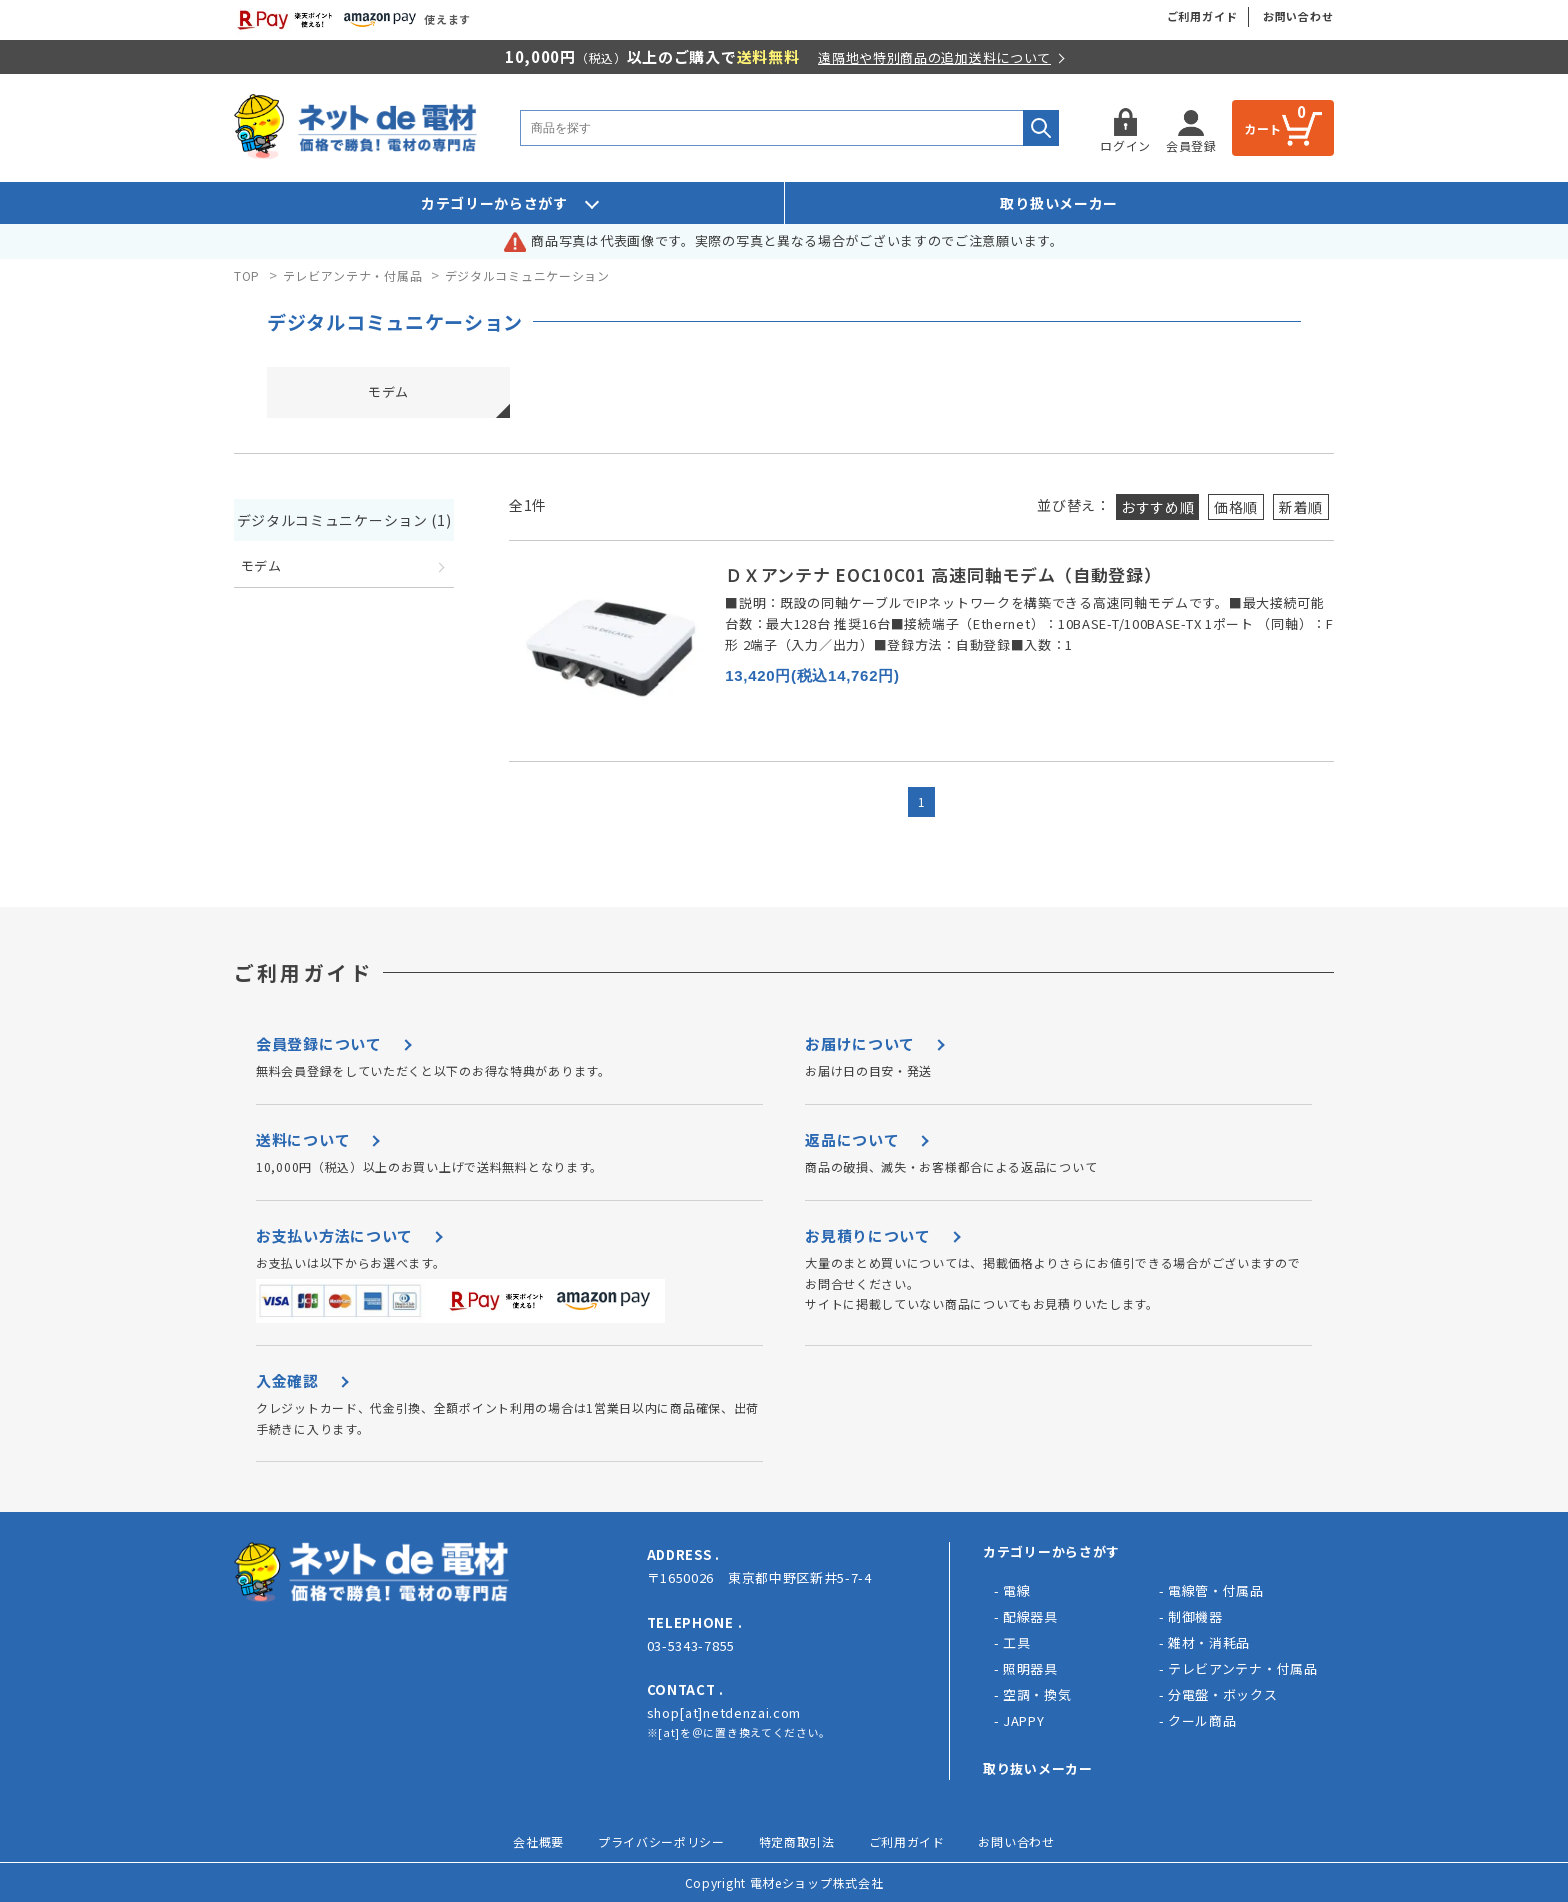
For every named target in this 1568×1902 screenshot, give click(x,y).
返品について (852, 1139)
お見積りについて (868, 1235)
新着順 (1301, 507)
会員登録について (319, 1043)
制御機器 (1195, 1616)
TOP (247, 275)
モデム (388, 391)
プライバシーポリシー (661, 1841)
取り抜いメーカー (1038, 1768)
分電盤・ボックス (1223, 1694)
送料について (303, 1139)
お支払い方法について (334, 1235)
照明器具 (1030, 1668)
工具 (1016, 1642)
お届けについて (860, 1043)
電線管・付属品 (1216, 1590)
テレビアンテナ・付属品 (353, 275)
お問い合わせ (1298, 16)
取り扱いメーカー (1059, 203)
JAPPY (1024, 1720)
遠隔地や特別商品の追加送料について (934, 57)
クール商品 (1202, 1720)
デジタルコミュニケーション (527, 275)
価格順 (1236, 507)
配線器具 (1030, 1616)
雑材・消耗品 (1209, 1642)
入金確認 (287, 1380)
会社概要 (538, 1841)
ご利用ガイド (1202, 16)
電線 (1016, 1590)
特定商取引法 (797, 1841)
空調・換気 (1037, 1694)
